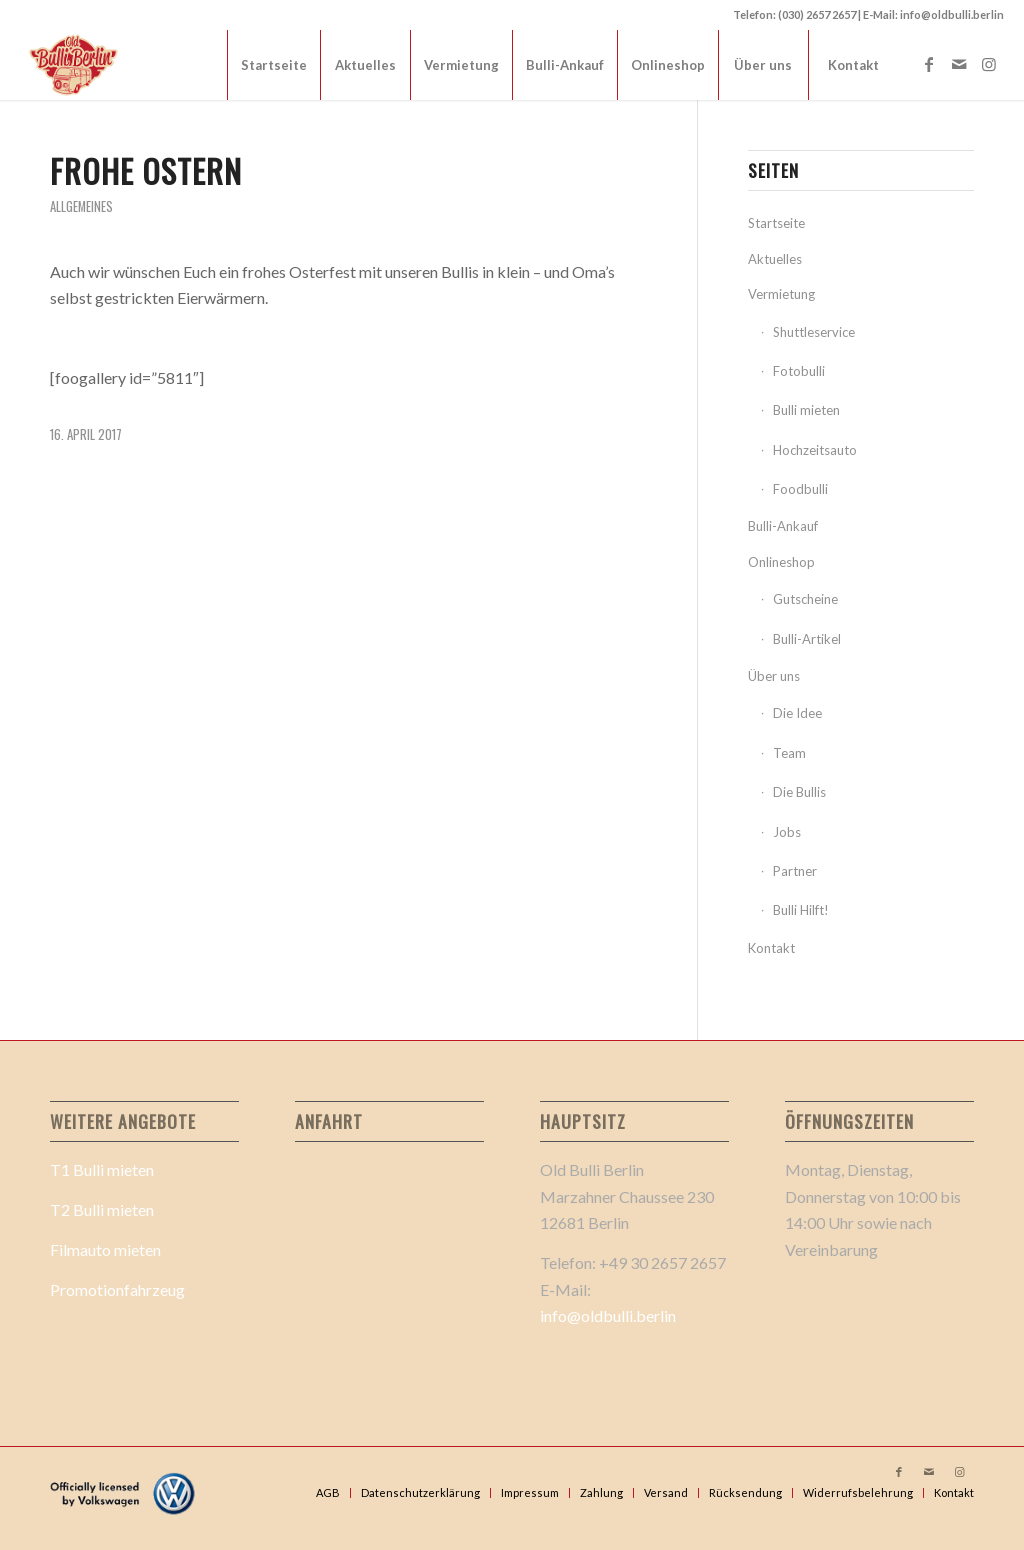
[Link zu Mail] (959, 64)
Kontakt (771, 948)
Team (789, 753)
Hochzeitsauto (815, 450)
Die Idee (797, 713)
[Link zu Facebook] (929, 64)
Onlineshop (781, 562)
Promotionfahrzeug (117, 1289)
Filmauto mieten (105, 1249)
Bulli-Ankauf (783, 526)
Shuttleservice (814, 332)
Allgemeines (81, 206)
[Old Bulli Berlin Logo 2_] (74, 65)
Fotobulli (799, 371)
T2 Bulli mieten (102, 1209)
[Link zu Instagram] (989, 64)
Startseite (776, 223)
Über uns (774, 676)
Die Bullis (799, 792)
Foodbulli (800, 489)
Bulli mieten (806, 410)
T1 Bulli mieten (102, 1169)
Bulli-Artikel (807, 639)
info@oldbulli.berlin (608, 1315)
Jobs (787, 832)
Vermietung (781, 294)
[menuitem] (273, 65)
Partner (795, 871)
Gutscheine (805, 599)
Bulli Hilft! (801, 910)
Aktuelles (775, 259)
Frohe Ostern (146, 170)
